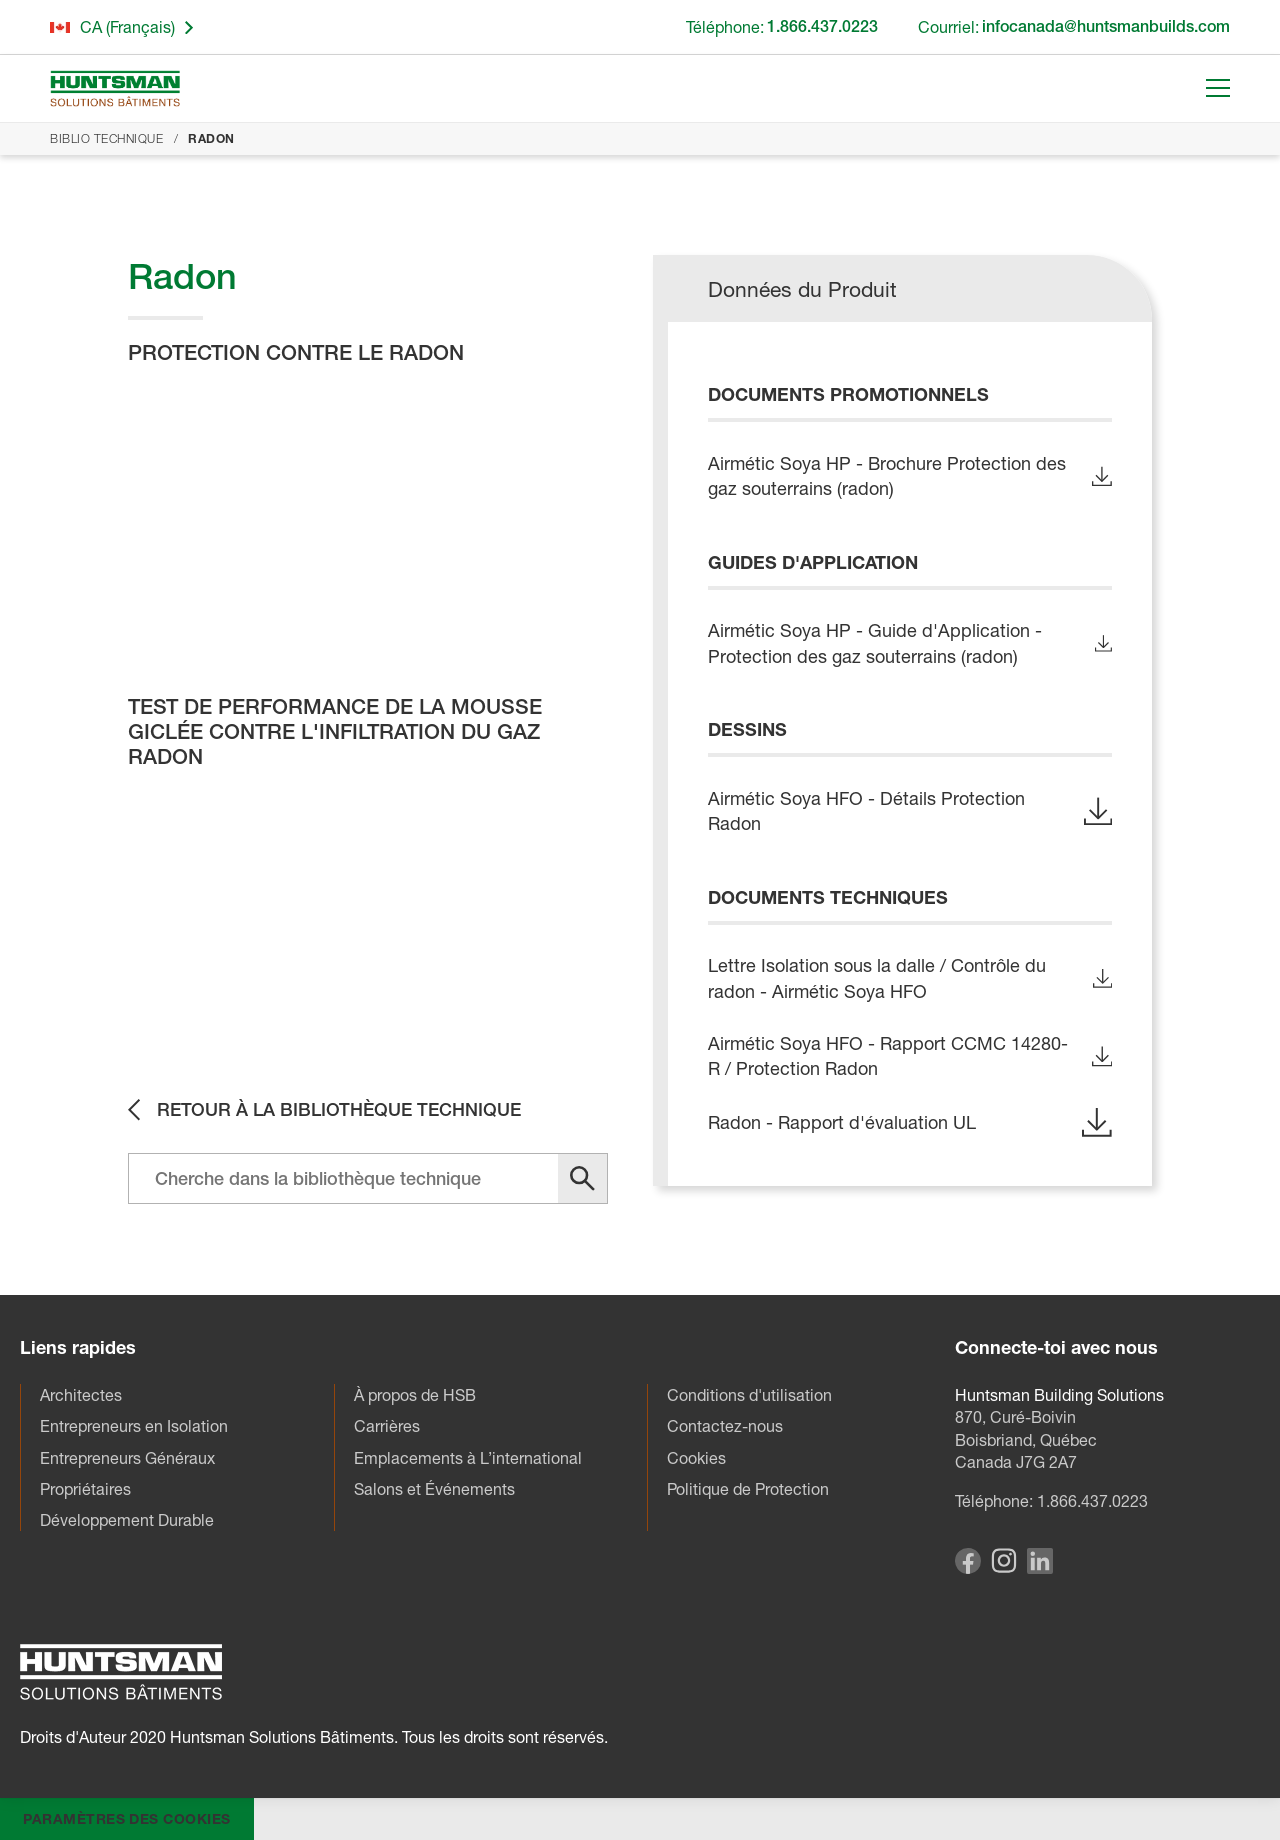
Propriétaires (85, 1489)
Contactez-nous (725, 1426)
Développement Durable (127, 1520)
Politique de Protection (748, 1489)
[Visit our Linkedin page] (1040, 1568)
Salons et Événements (434, 1489)
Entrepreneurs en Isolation (134, 1426)
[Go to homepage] (115, 88)
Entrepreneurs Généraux (127, 1458)
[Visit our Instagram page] (1004, 1567)
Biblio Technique (106, 138)
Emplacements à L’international (468, 1458)
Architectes (81, 1395)
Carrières (387, 1426)
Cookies (696, 1458)
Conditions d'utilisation (749, 1395)
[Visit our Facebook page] (968, 1568)
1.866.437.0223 (1092, 1501)
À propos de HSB (415, 1395)
